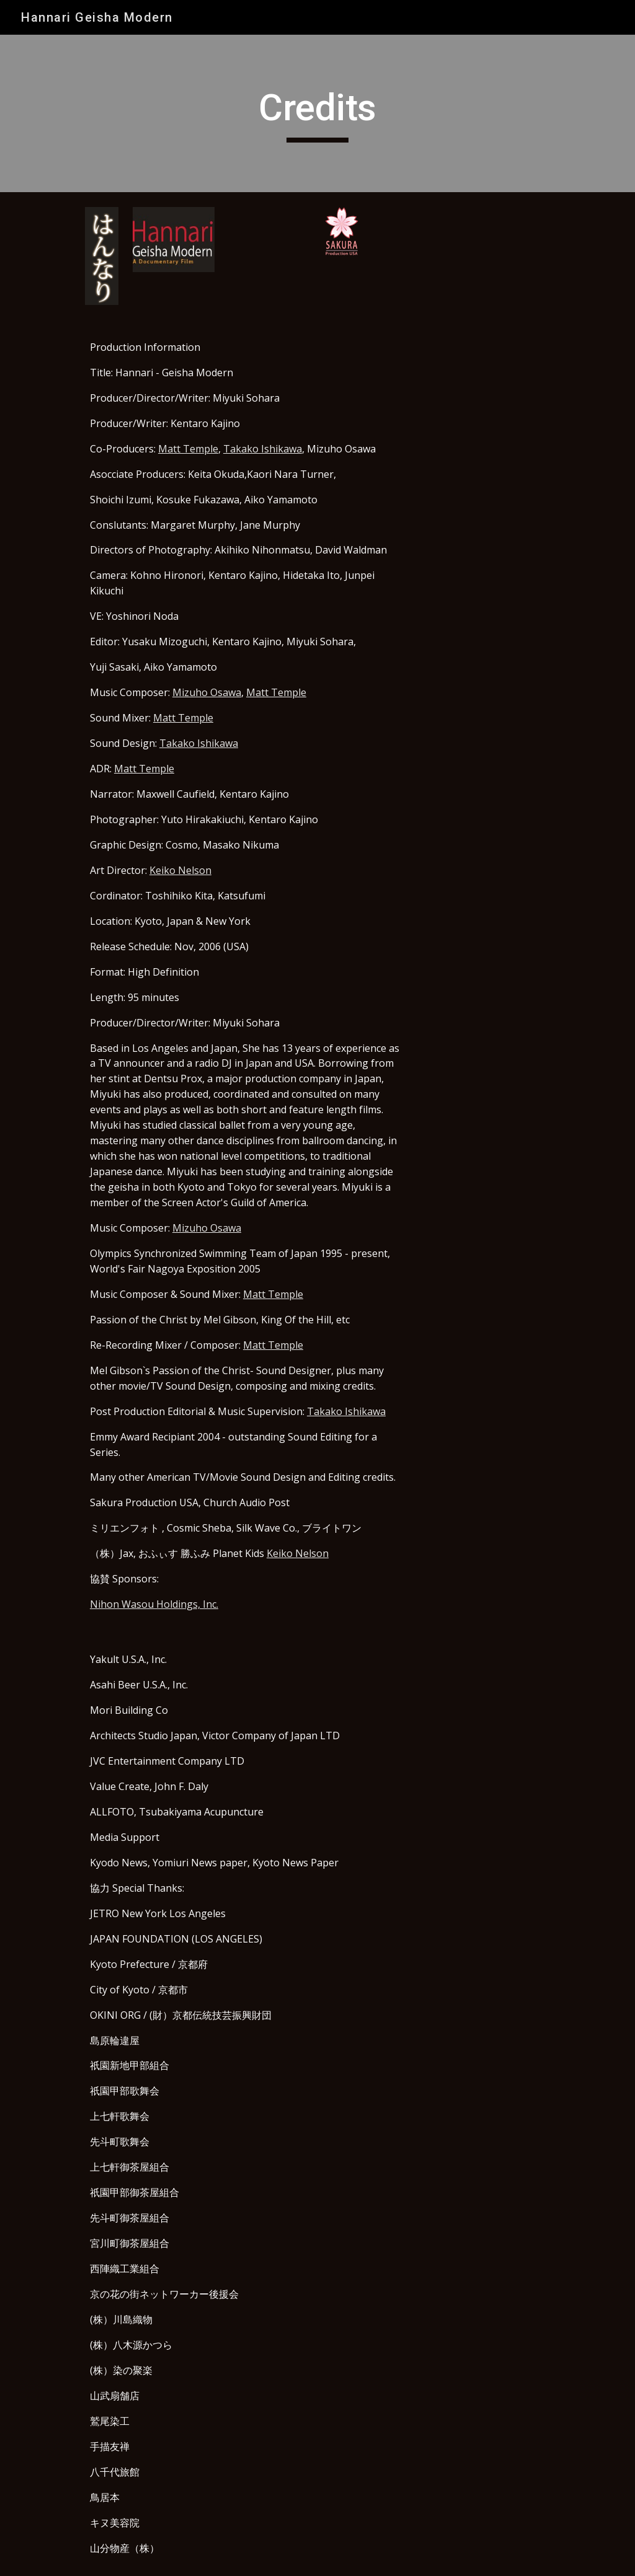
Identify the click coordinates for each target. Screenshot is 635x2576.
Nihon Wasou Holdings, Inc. (154, 1604)
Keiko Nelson (180, 870)
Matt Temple (188, 449)
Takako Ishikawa (262, 449)
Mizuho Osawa (206, 692)
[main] (317, 113)
